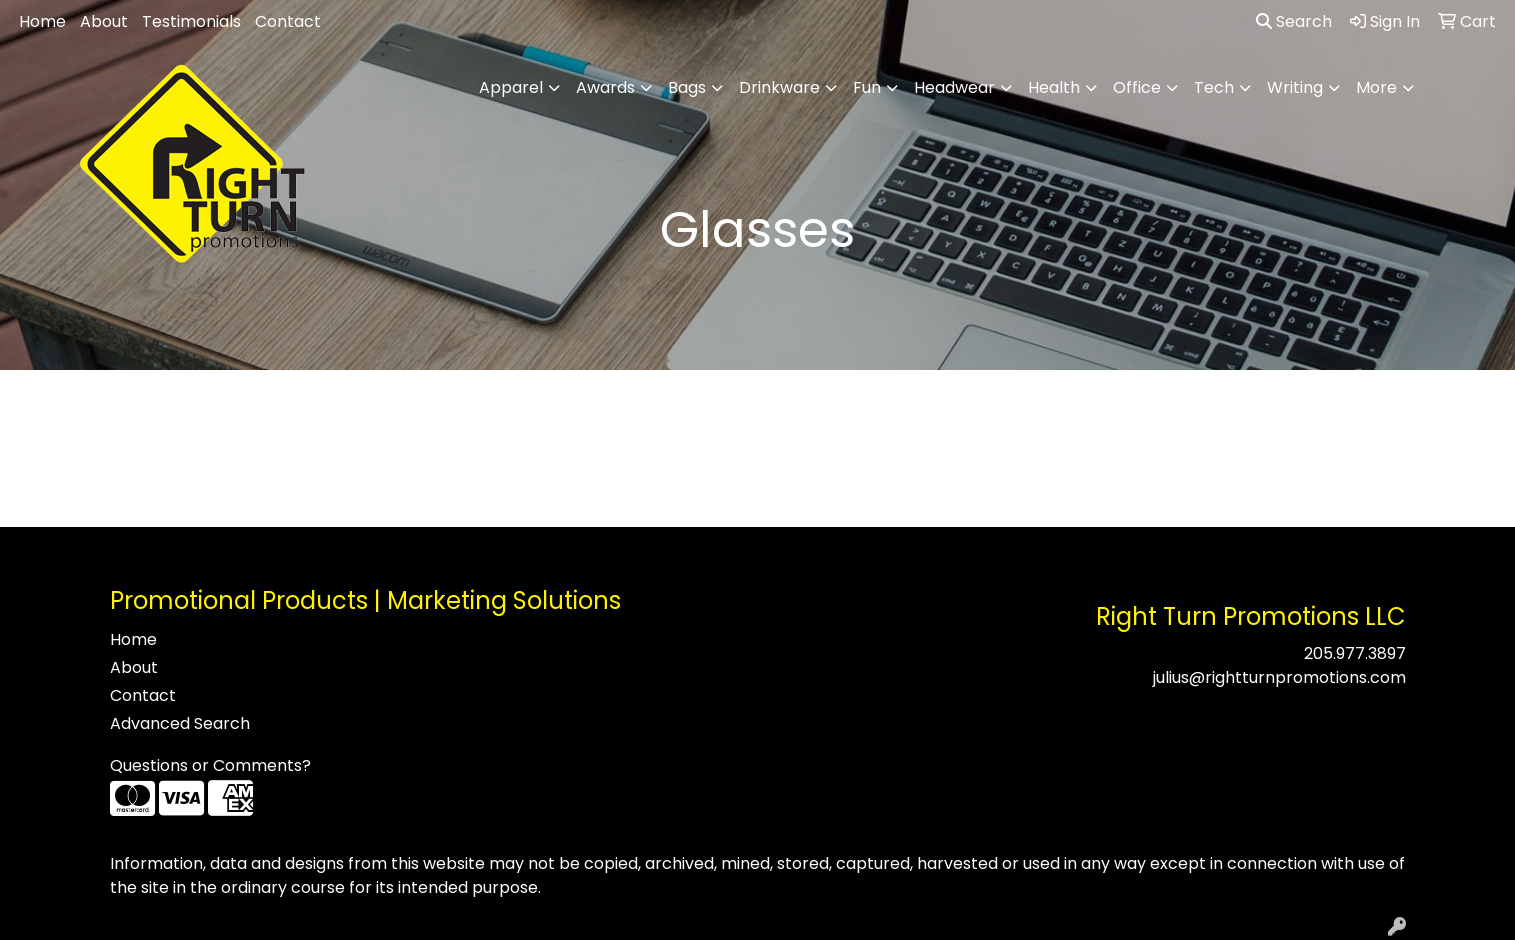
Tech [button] (1214, 87)
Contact (288, 21)
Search (1294, 21)
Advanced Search (180, 723)
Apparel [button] (511, 87)
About (104, 21)
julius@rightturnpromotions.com (1279, 677)
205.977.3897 (1355, 653)
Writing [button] (1295, 87)
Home (42, 21)
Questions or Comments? (210, 765)
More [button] (1376, 87)
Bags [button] (687, 87)
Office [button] (1137, 87)
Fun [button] (867, 87)
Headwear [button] (954, 87)
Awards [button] (605, 87)
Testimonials (191, 21)
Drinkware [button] (779, 87)
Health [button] (1054, 87)
